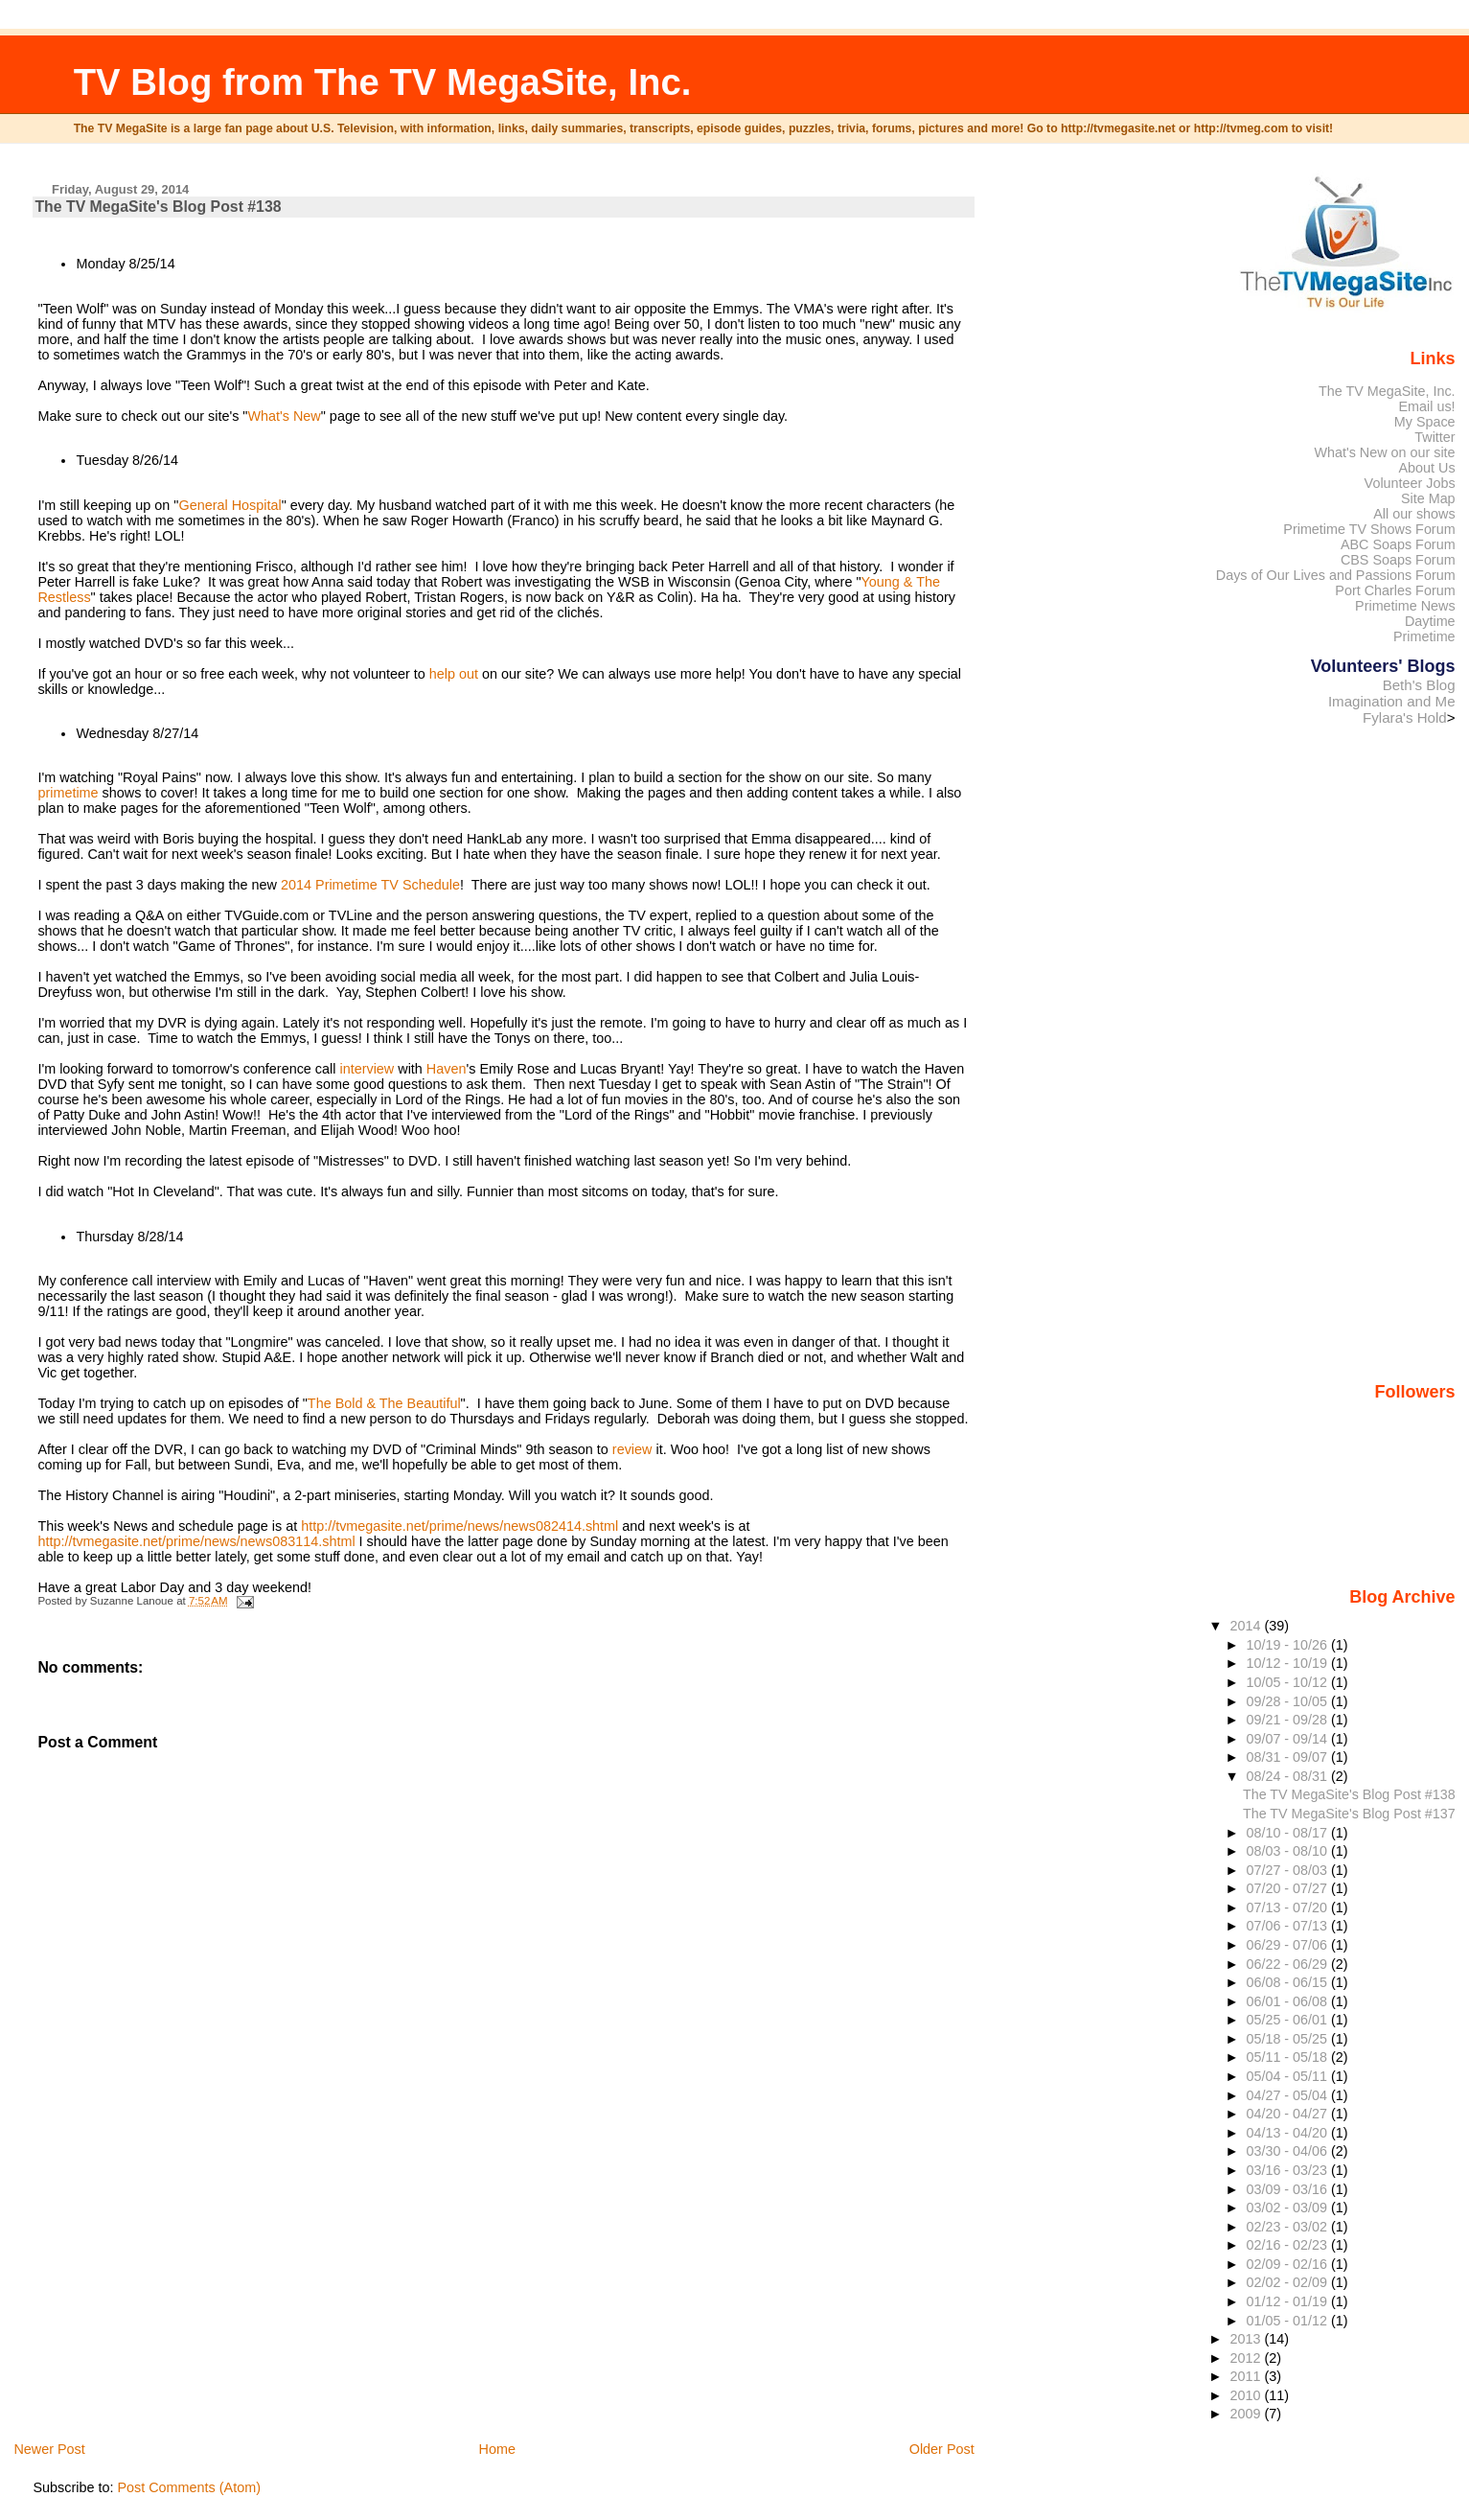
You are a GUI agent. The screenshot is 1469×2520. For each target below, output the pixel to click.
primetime (67, 792)
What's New (283, 416)
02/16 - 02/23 (1289, 2245)
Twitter (1434, 437)
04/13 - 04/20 (1289, 2132)
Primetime (1424, 636)
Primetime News (1405, 605)
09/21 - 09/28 (1289, 1719)
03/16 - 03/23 (1289, 2170)
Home (497, 2449)
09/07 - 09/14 (1289, 1738)
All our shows (1414, 513)
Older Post (942, 2449)
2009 (1246, 2413)
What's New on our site (1384, 452)
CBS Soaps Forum (1398, 559)
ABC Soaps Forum (1398, 544)
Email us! (1427, 406)
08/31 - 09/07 (1289, 1757)
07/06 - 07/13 (1289, 1925)
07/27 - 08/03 (1289, 1870)
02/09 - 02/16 (1289, 2264)
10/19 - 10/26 (1289, 1645)
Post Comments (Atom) (189, 2487)
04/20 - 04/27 (1289, 2113)
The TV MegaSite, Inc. (1387, 391)
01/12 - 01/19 (1289, 2301)
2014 (1246, 1625)
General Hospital (229, 505)
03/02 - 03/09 (1289, 2207)
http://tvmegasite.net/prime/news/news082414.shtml (459, 1526)
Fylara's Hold (1405, 717)
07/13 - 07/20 (1289, 1907)
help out (453, 674)
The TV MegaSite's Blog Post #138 (1349, 1794)
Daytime (1430, 621)
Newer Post (48, 2449)
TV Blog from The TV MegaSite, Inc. (383, 82)
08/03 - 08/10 (1289, 1851)
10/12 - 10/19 (1289, 1663)
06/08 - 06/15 (1289, 1982)
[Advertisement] (176, 2305)
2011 (1246, 2376)
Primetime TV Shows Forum (1369, 529)
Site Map (1428, 498)
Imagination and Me (1392, 701)
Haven (446, 1068)
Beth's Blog (1419, 685)
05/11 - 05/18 (1289, 2057)
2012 (1246, 2358)
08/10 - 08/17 (1289, 1832)
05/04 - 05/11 (1289, 2076)
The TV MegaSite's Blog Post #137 (1349, 1813)
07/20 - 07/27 (1289, 1888)
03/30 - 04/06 (1289, 2151)
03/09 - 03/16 (1289, 2189)
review (632, 1449)
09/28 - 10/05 (1289, 1701)
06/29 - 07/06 (1289, 1945)
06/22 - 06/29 (1289, 1964)
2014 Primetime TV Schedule (370, 884)
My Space (1425, 421)
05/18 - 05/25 (1289, 2038)
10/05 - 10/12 (1289, 1682)
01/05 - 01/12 (1289, 2320)
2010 (1246, 2395)
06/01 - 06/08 (1289, 2001)
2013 (1246, 2339)
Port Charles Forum (1395, 590)
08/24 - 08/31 (1289, 1776)
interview (366, 1068)
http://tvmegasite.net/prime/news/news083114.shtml (196, 1541)
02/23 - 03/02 (1289, 2226)
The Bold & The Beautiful (384, 1403)
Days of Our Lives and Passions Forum (1336, 575)
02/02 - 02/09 (1289, 2282)
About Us (1427, 467)
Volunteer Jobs (1410, 483)
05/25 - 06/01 (1289, 2019)
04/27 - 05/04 (1289, 2095)
